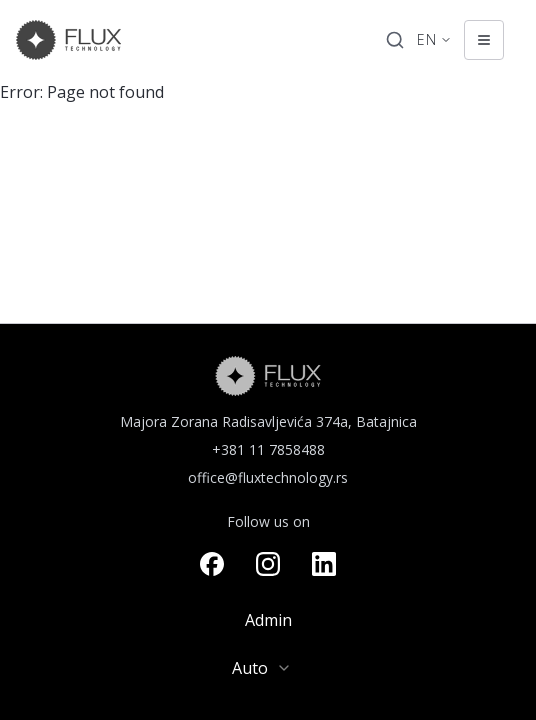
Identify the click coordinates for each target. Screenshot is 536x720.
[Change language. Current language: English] (434, 40)
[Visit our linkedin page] (324, 564)
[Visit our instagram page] (268, 564)
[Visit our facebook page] (212, 564)
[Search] (395, 40)
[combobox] (268, 668)
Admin (268, 620)
